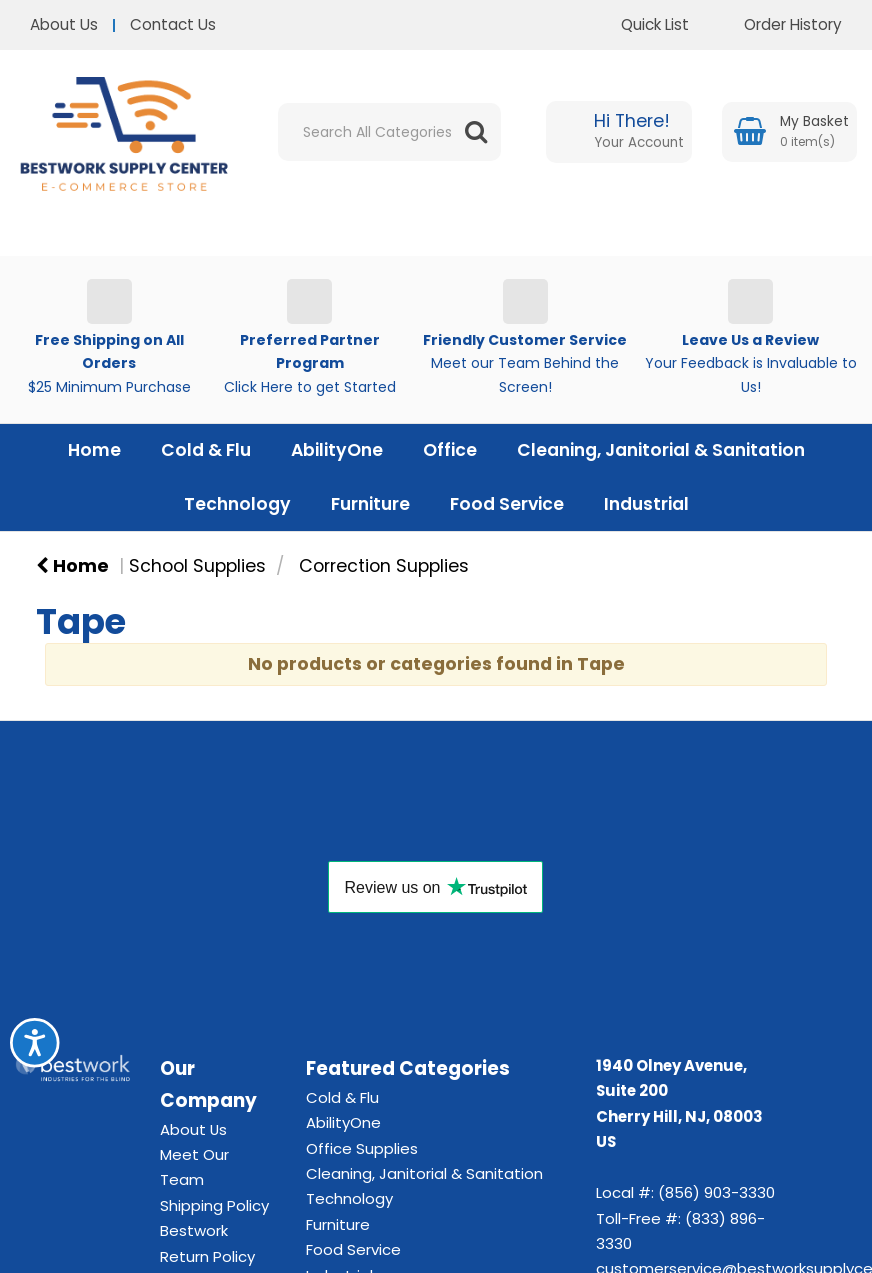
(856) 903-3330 (716, 1192)
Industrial (646, 504)
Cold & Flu (206, 450)
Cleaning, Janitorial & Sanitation (661, 450)
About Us (64, 24)
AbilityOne (337, 450)
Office (450, 450)
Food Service (507, 504)
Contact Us (173, 24)
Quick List (640, 24)
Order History (778, 24)
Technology (237, 504)
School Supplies (197, 566)
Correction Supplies (384, 566)
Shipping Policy (214, 1205)
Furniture (370, 504)
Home (94, 450)
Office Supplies (362, 1148)
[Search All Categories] (389, 132)
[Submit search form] (476, 132)
